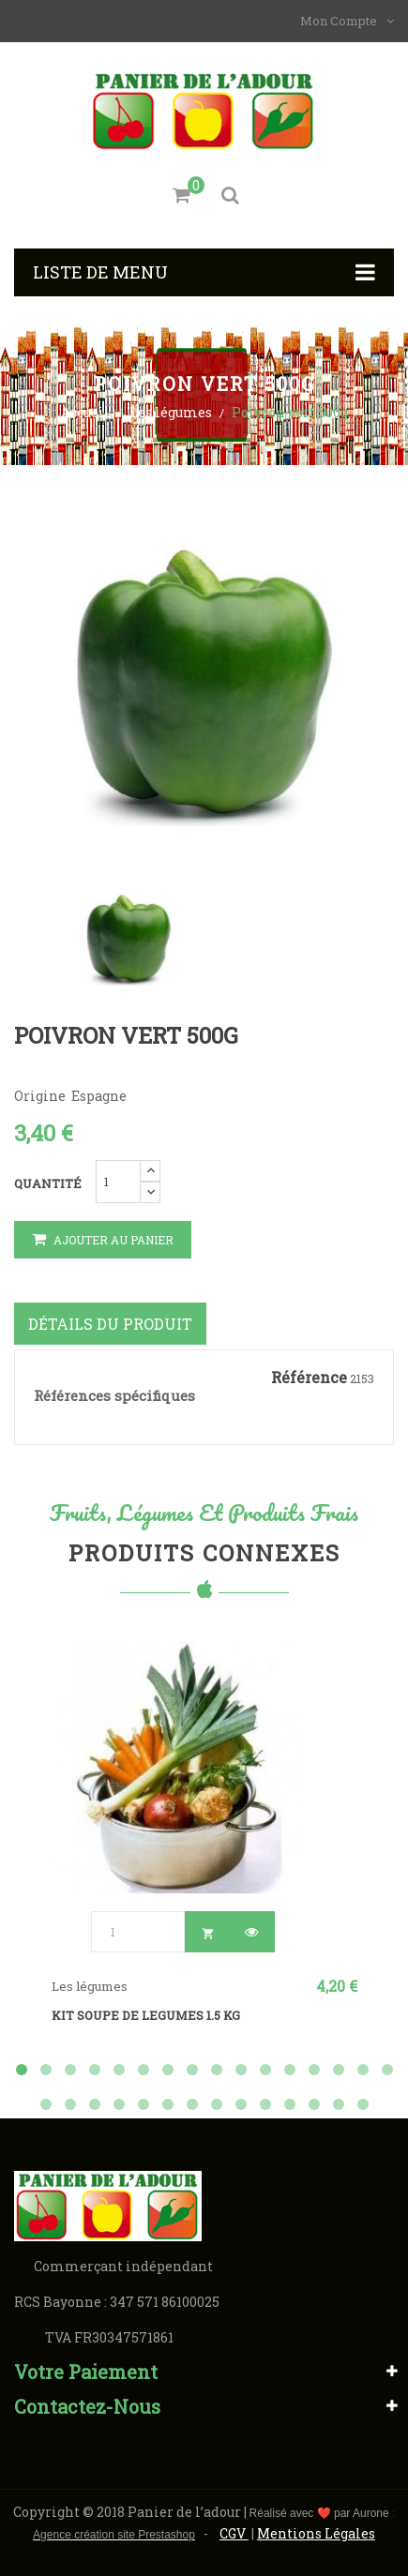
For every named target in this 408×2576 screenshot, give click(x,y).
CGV (234, 2533)
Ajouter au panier (103, 1239)
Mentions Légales (316, 2533)
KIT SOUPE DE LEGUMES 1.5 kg (146, 2015)
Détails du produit (110, 1323)
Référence (309, 1377)
